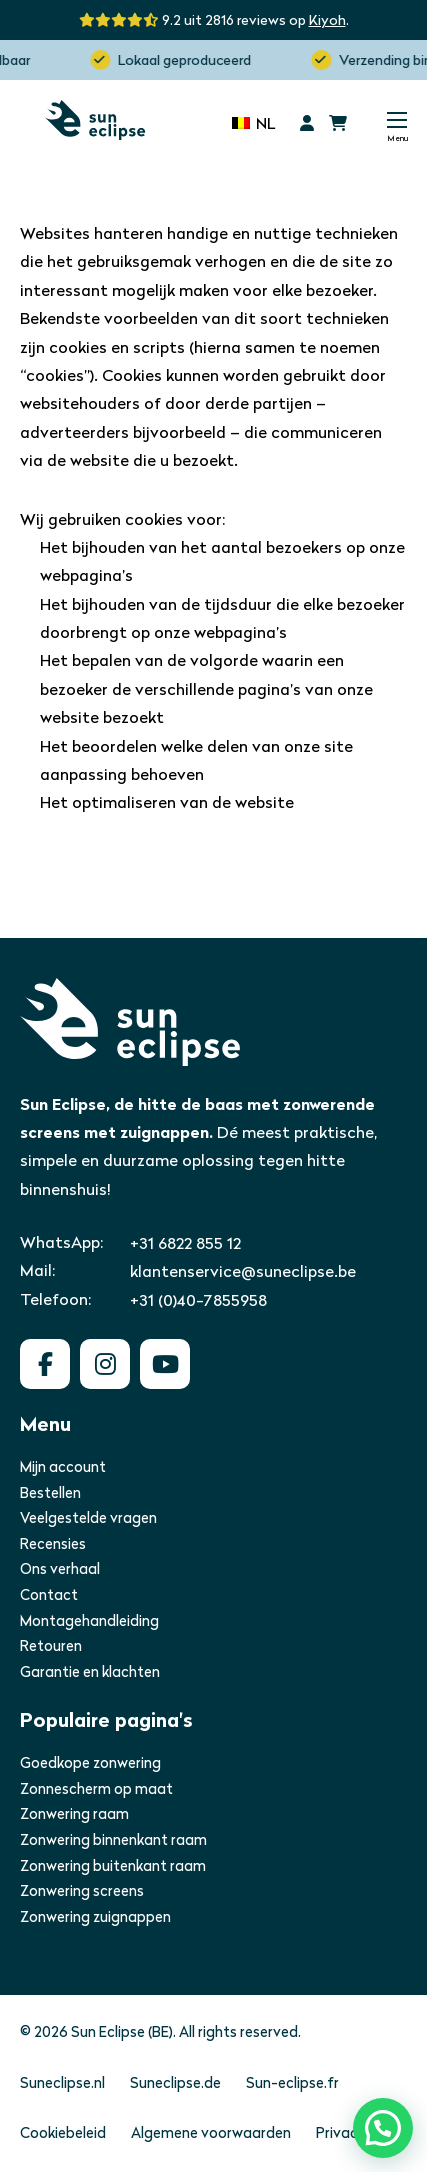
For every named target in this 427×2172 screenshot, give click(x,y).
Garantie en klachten (90, 1672)
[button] (383, 2128)
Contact (49, 1595)
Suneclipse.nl (62, 2083)
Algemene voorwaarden (211, 2133)
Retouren (51, 1646)
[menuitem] (253, 122)
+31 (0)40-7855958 (198, 1300)
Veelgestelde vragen (88, 1518)
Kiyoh (327, 20)
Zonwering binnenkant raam (113, 1840)
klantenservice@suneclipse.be (243, 1271)
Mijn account (63, 1467)
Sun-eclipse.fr (292, 2083)
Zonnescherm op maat (96, 1789)
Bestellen (50, 1493)
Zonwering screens (82, 1891)
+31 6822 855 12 (185, 1243)
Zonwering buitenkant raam (113, 1866)
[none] (253, 122)
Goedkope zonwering (90, 1763)
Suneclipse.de (175, 2083)
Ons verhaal (60, 1569)
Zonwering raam (74, 1814)
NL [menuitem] (265, 123)
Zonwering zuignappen (95, 1917)
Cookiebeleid (63, 2133)
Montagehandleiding (89, 1621)
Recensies (53, 1544)
